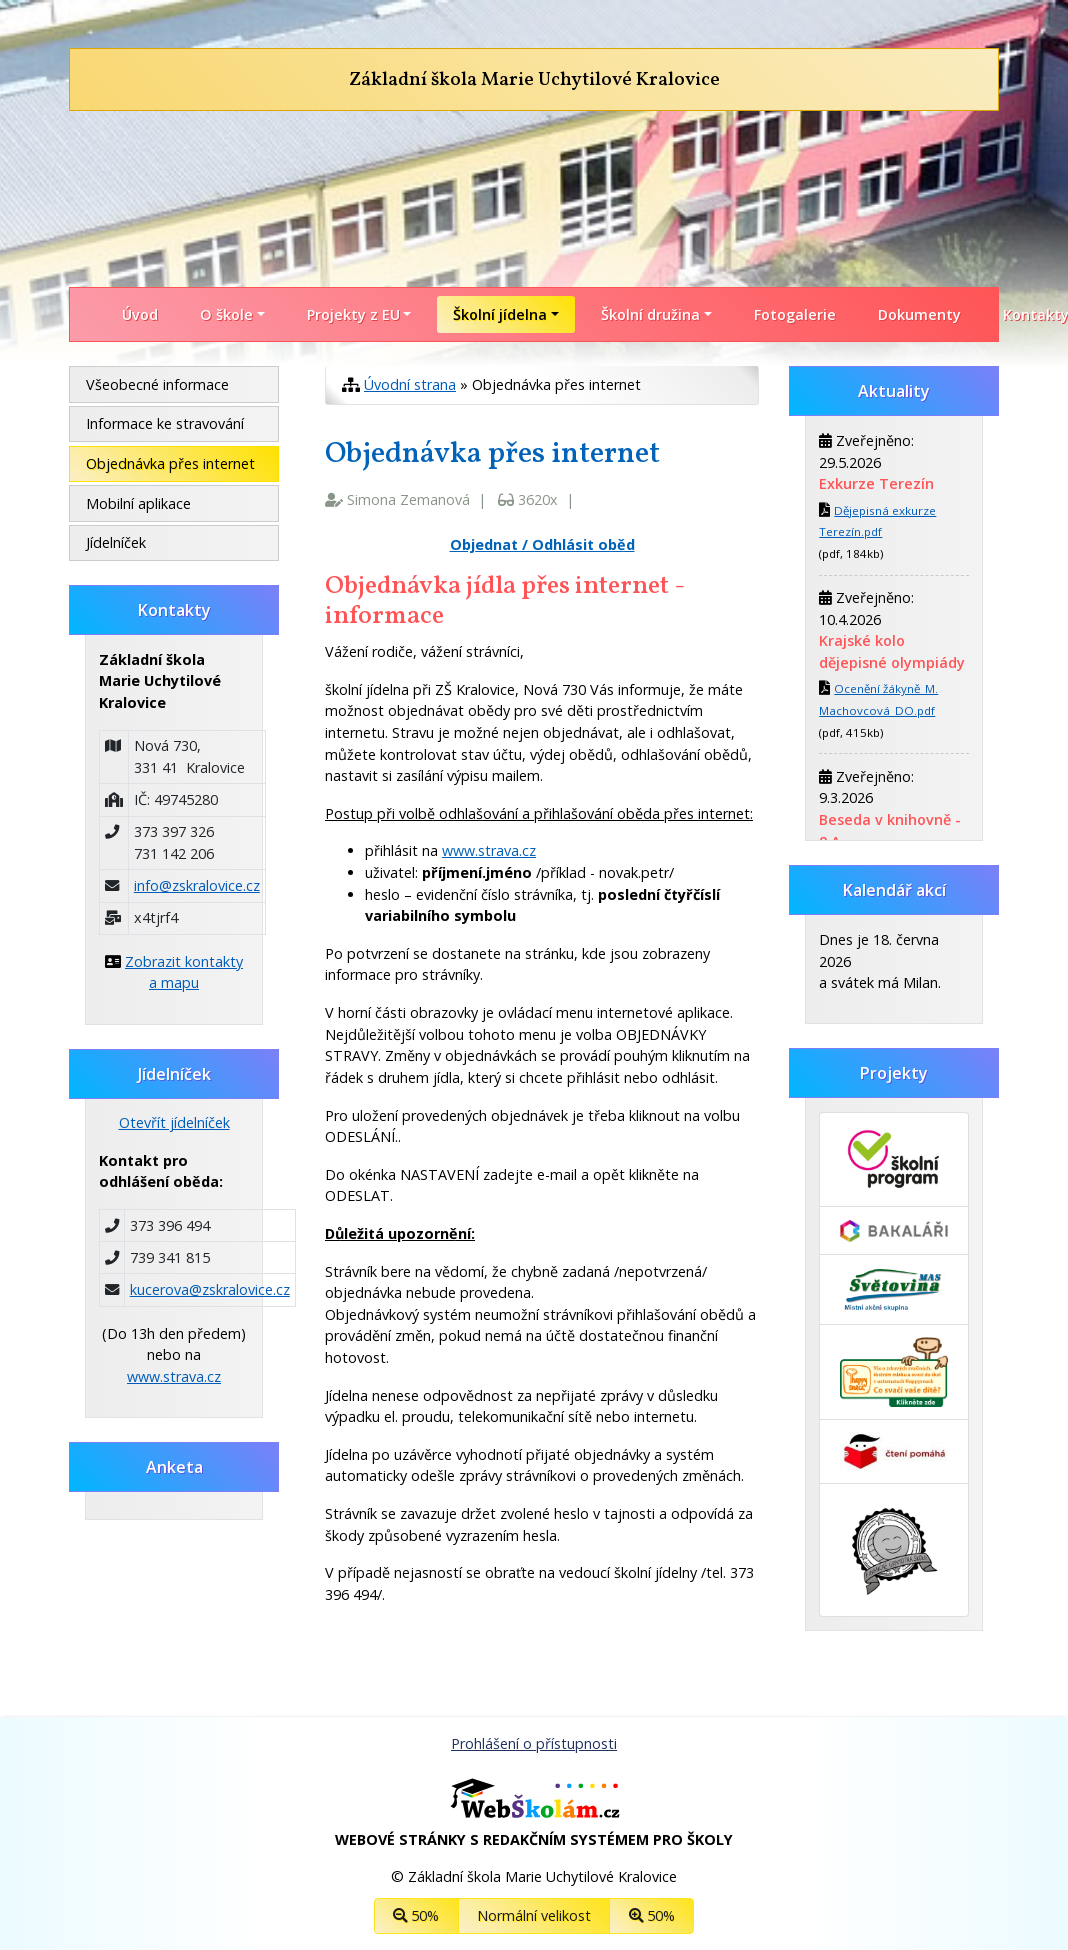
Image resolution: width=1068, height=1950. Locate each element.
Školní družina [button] (650, 314)
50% (416, 1915)
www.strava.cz (489, 850)
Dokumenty (919, 314)
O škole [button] (226, 314)
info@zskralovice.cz (197, 885)
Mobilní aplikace (138, 503)
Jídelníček (116, 542)
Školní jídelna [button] (500, 314)
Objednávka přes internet (170, 463)
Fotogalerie (795, 314)
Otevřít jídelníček (174, 1122)
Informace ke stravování (165, 423)
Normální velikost (534, 1915)
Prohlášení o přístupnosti (534, 1743)
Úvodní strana (410, 384)
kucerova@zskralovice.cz (210, 1289)
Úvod (140, 314)
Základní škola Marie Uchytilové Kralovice (534, 80)
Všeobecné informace (157, 384)
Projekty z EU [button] (353, 314)
